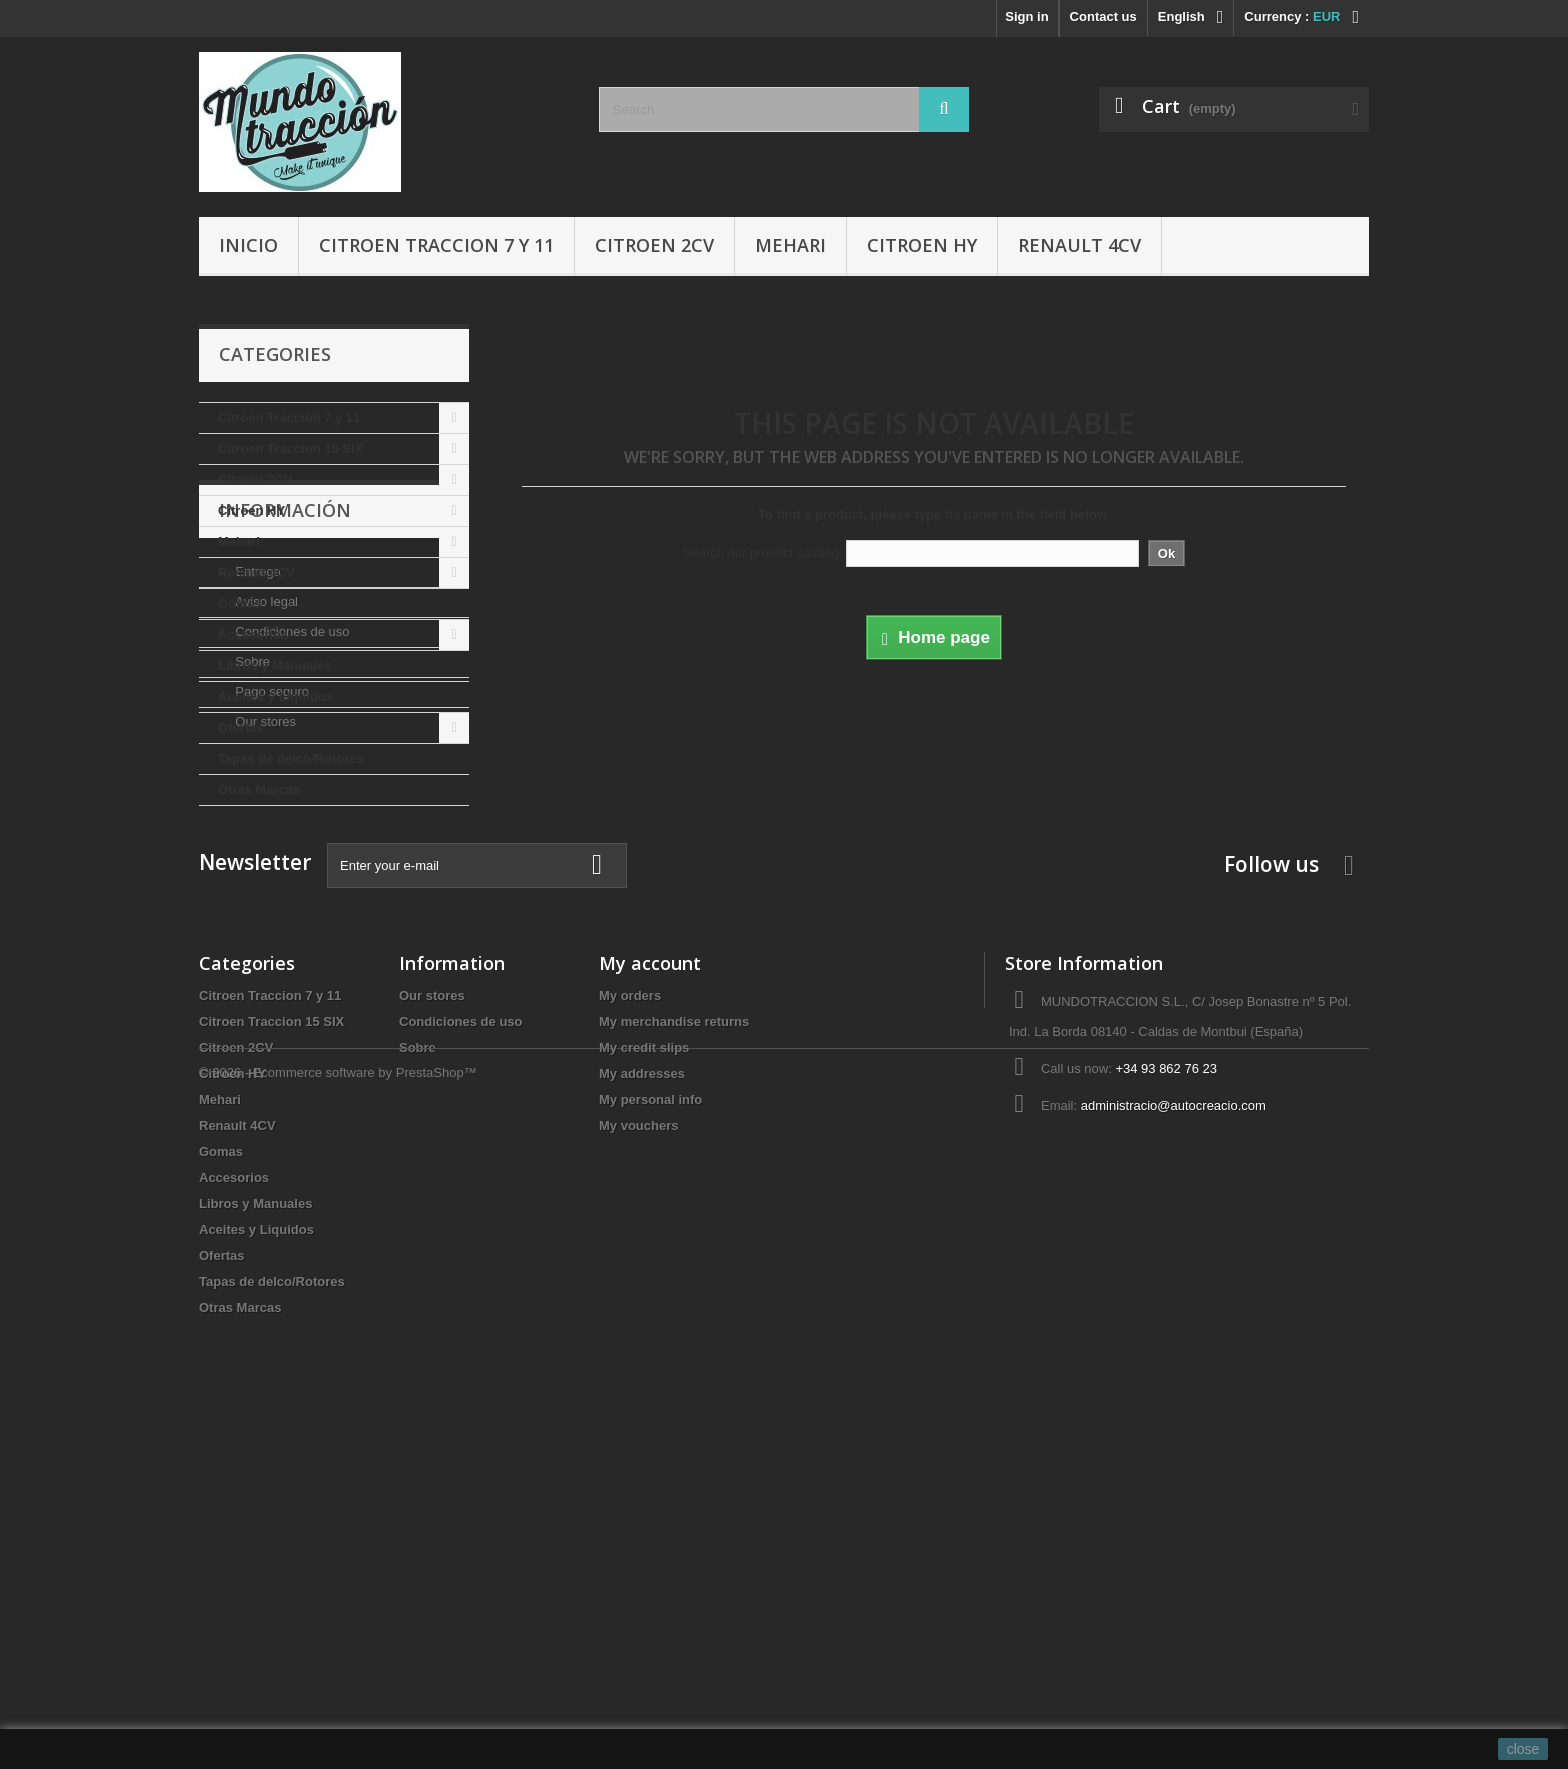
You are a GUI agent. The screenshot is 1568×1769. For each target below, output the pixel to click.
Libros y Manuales (274, 665)
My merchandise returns (674, 1356)
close (1523, 1749)
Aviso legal (265, 949)
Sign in (1026, 16)
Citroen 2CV (654, 245)
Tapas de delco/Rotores (291, 758)
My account (650, 1298)
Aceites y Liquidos (275, 696)
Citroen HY (922, 245)
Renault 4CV (1079, 245)
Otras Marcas (259, 789)
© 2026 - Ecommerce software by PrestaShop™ (338, 1714)
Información (285, 866)
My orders (630, 1330)
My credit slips (644, 1382)
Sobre (251, 1009)
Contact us (1103, 16)
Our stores (264, 1069)
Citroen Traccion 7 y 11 (436, 245)
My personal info (650, 1434)
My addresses (642, 1408)
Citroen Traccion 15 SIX (290, 448)
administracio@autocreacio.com (1173, 1440)
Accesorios (253, 634)
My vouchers (638, 1460)
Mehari (790, 245)
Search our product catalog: (763, 552)
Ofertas (241, 727)
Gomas (240, 603)
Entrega (256, 919)
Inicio (248, 245)
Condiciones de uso (291, 979)
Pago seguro (270, 1039)
